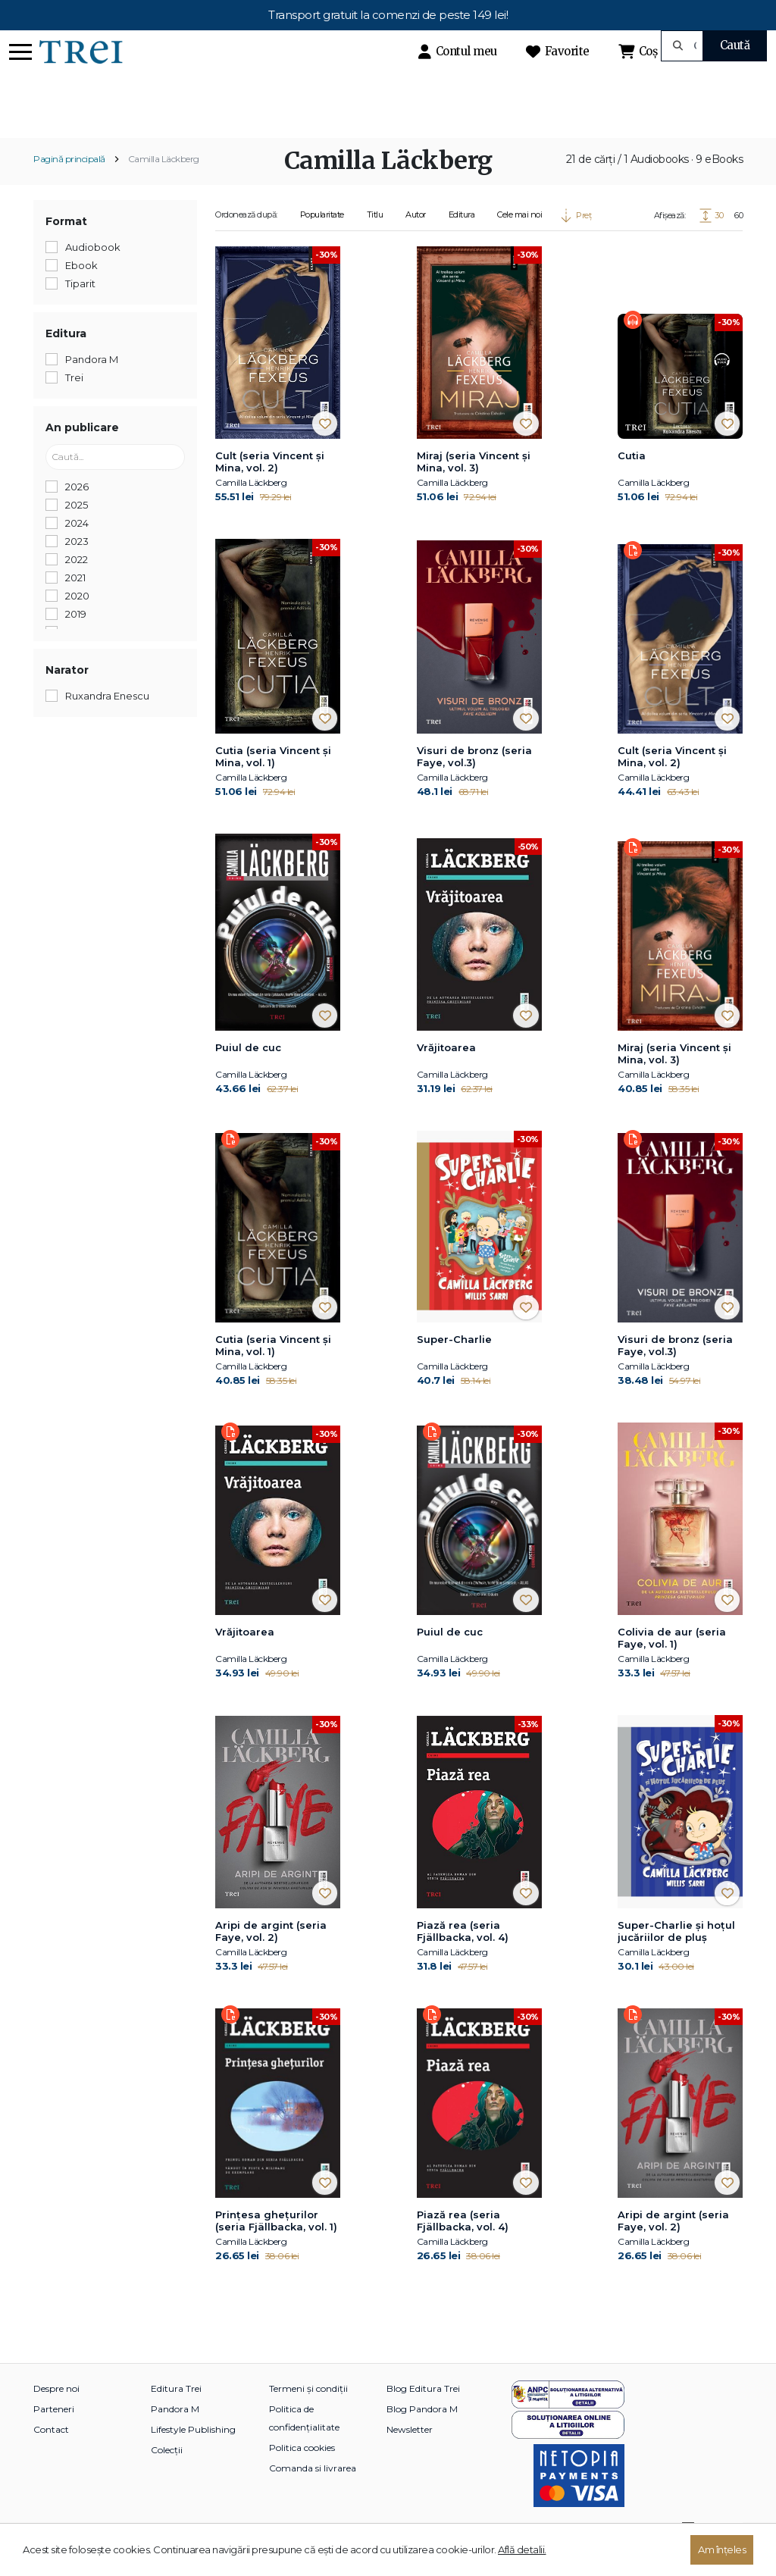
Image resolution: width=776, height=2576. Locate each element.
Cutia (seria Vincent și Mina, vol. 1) (273, 783)
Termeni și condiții (308, 2414)
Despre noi (56, 2414)
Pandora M (175, 2434)
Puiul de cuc (248, 1073)
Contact (51, 2455)
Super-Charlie (454, 1366)
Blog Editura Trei (423, 2414)
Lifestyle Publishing (193, 2455)
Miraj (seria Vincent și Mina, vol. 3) (473, 488)
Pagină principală (69, 185)
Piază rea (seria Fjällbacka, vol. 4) (462, 1957)
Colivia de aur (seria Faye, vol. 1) (672, 1664)
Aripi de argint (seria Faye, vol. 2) (271, 1957)
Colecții (167, 2475)
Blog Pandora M (422, 2434)
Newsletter (409, 2455)
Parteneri (53, 2434)
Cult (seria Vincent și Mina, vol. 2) (269, 488)
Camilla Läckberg (163, 185)
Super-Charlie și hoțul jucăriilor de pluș (676, 1957)
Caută (735, 45)
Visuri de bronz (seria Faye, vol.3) (474, 783)
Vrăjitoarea (446, 1073)
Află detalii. (522, 2549)
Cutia (632, 482)
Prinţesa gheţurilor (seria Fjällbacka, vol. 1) (276, 2246)
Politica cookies (302, 2473)
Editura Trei (176, 2414)
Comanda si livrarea (312, 2493)
